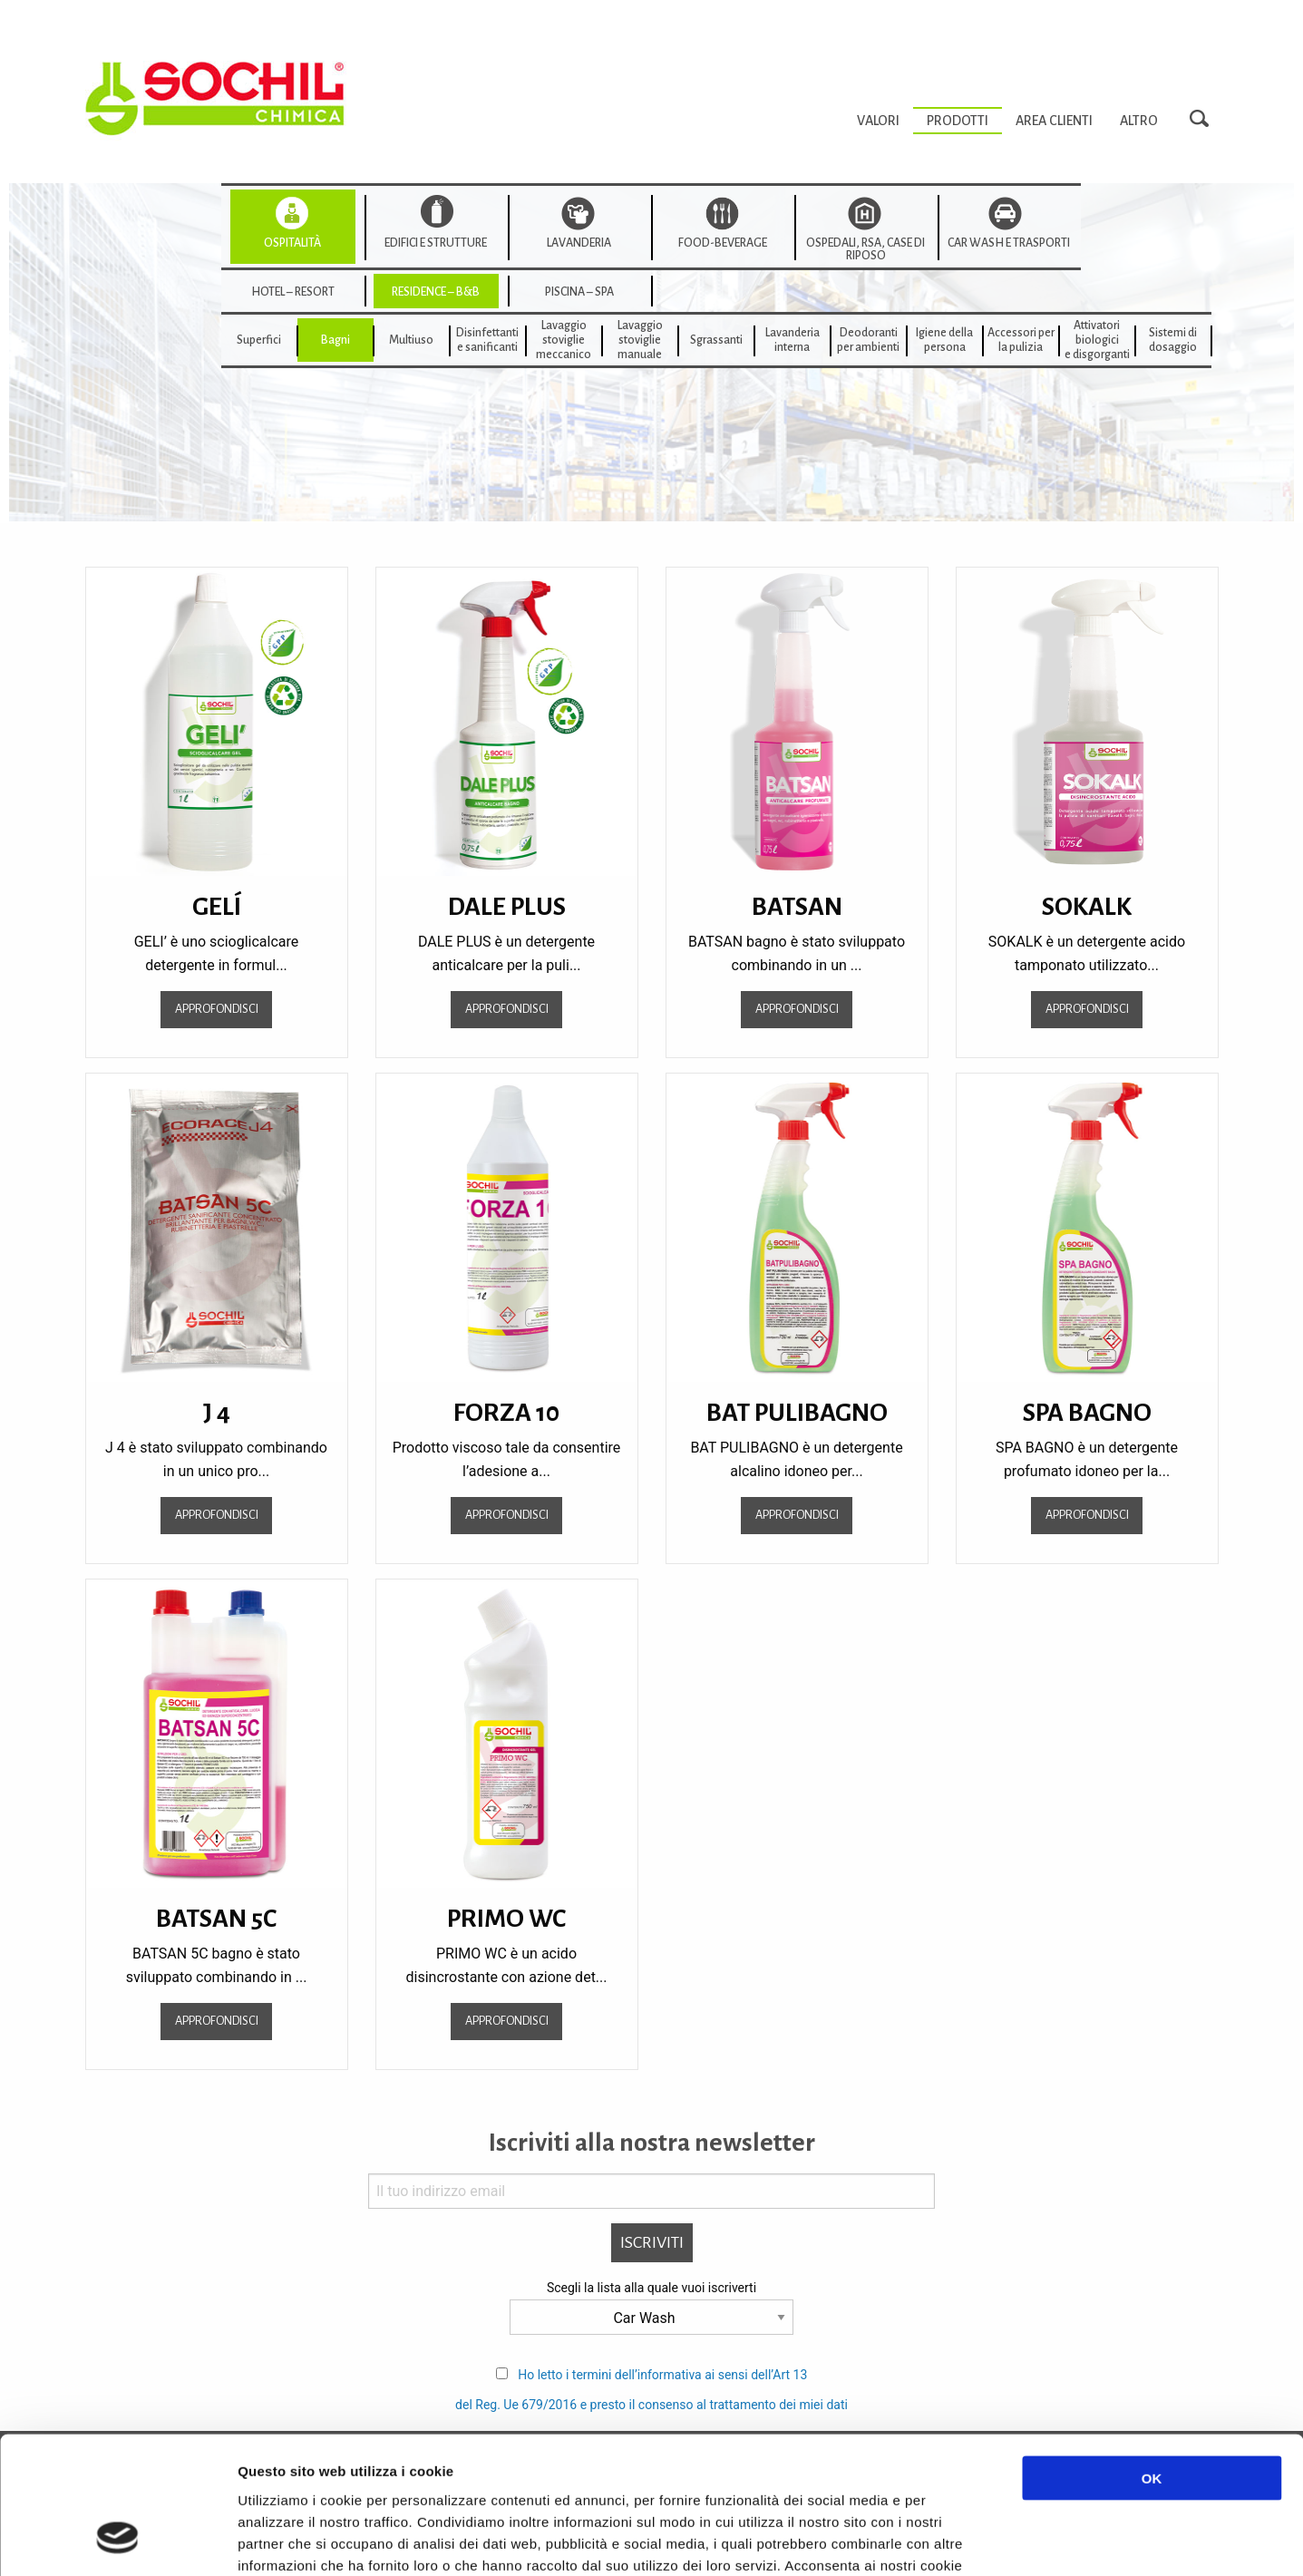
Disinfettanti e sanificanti (487, 340)
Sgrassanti (716, 340)
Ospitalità (292, 243)
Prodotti (957, 120)
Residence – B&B (436, 292)
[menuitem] (878, 120)
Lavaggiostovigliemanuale (640, 340)
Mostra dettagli (963, 2540)
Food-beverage (722, 243)
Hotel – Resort (293, 292)
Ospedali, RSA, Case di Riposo (865, 249)
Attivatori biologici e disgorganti (1097, 340)
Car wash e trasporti (1009, 243)
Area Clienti (1054, 120)
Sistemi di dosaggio (1173, 340)
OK (1152, 2358)
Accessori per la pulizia (1021, 340)
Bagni (335, 340)
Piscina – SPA (579, 292)
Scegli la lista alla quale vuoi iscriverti (651, 2287)
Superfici (259, 340)
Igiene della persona (944, 340)
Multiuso (411, 340)
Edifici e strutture (435, 243)
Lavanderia (579, 243)
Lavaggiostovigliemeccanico (563, 340)
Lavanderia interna (792, 340)
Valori (878, 120)
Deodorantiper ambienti (868, 340)
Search (1204, 120)
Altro (1139, 120)
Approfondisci (216, 1009)
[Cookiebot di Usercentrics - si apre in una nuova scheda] (117, 2540)
